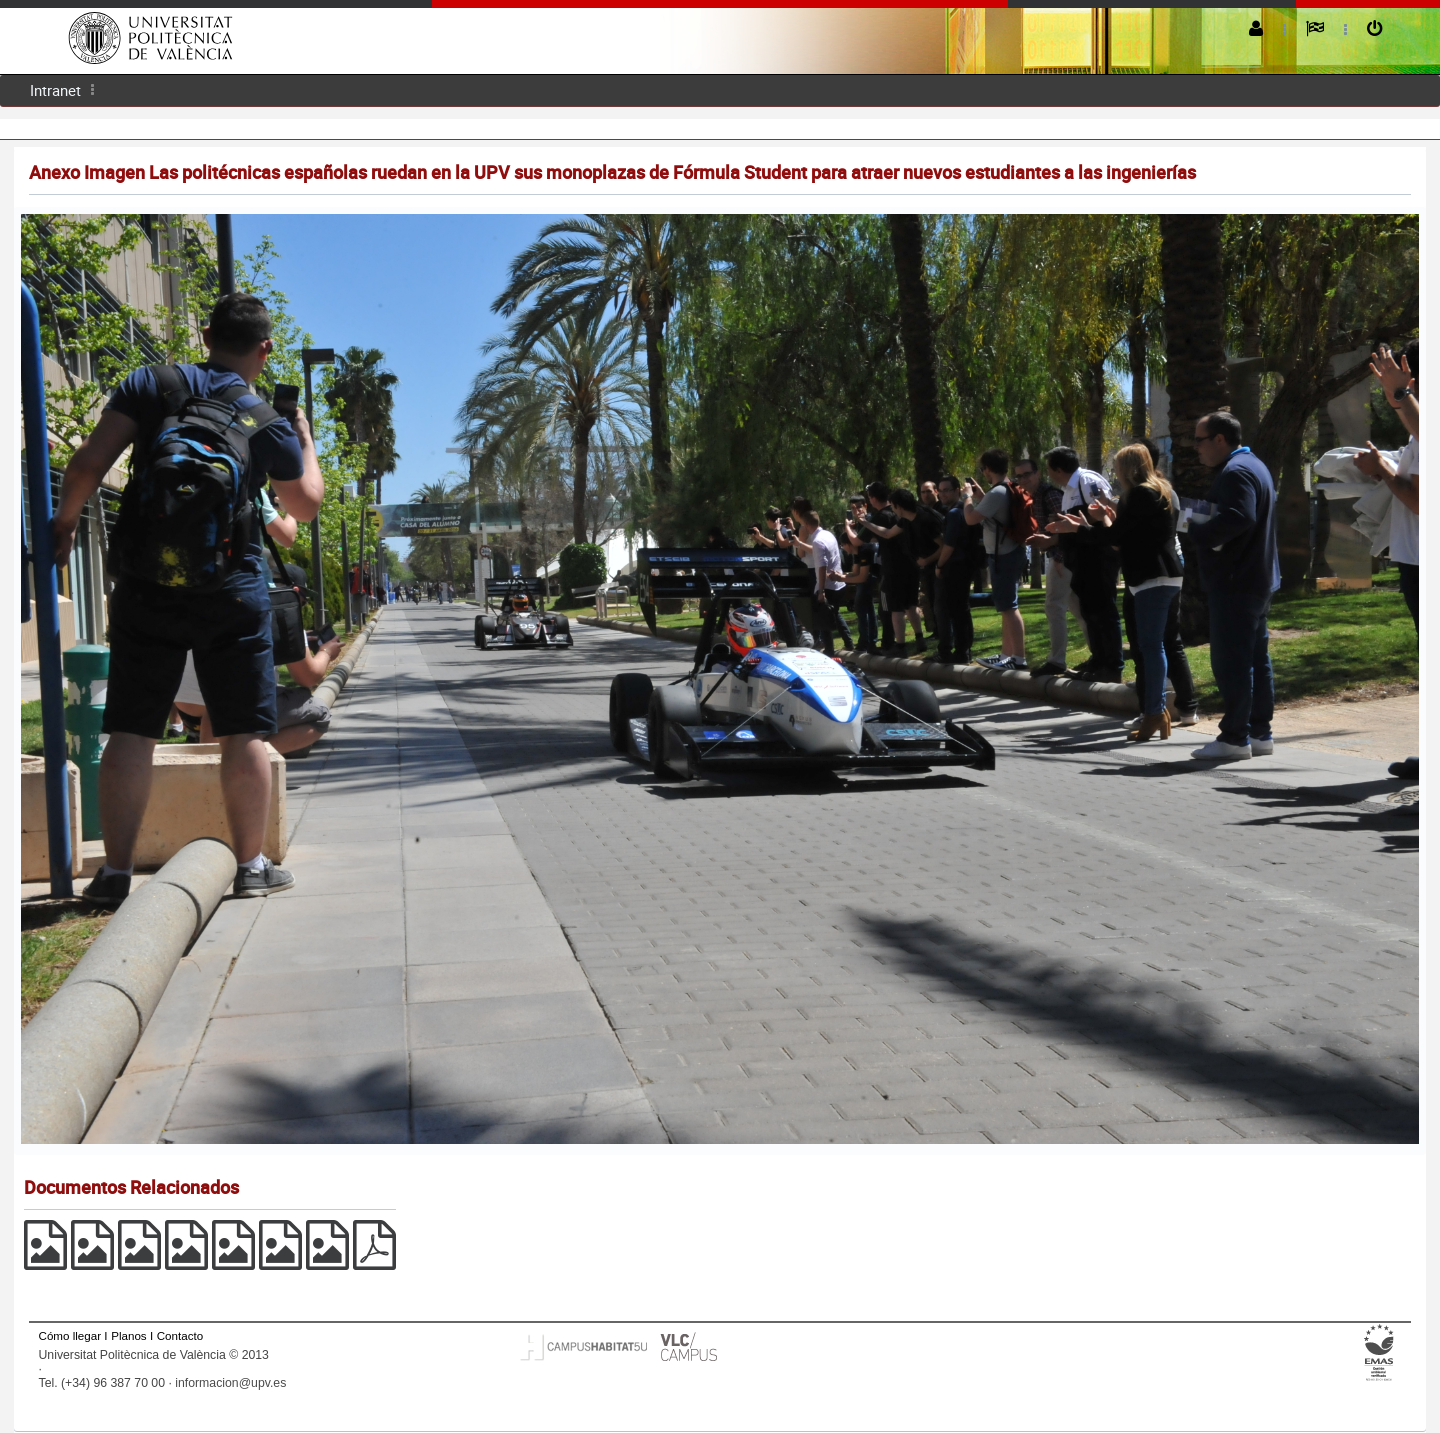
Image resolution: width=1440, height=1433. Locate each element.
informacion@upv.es (230, 1383)
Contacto (180, 1335)
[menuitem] (55, 90)
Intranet (55, 90)
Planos (129, 1335)
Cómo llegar (70, 1335)
